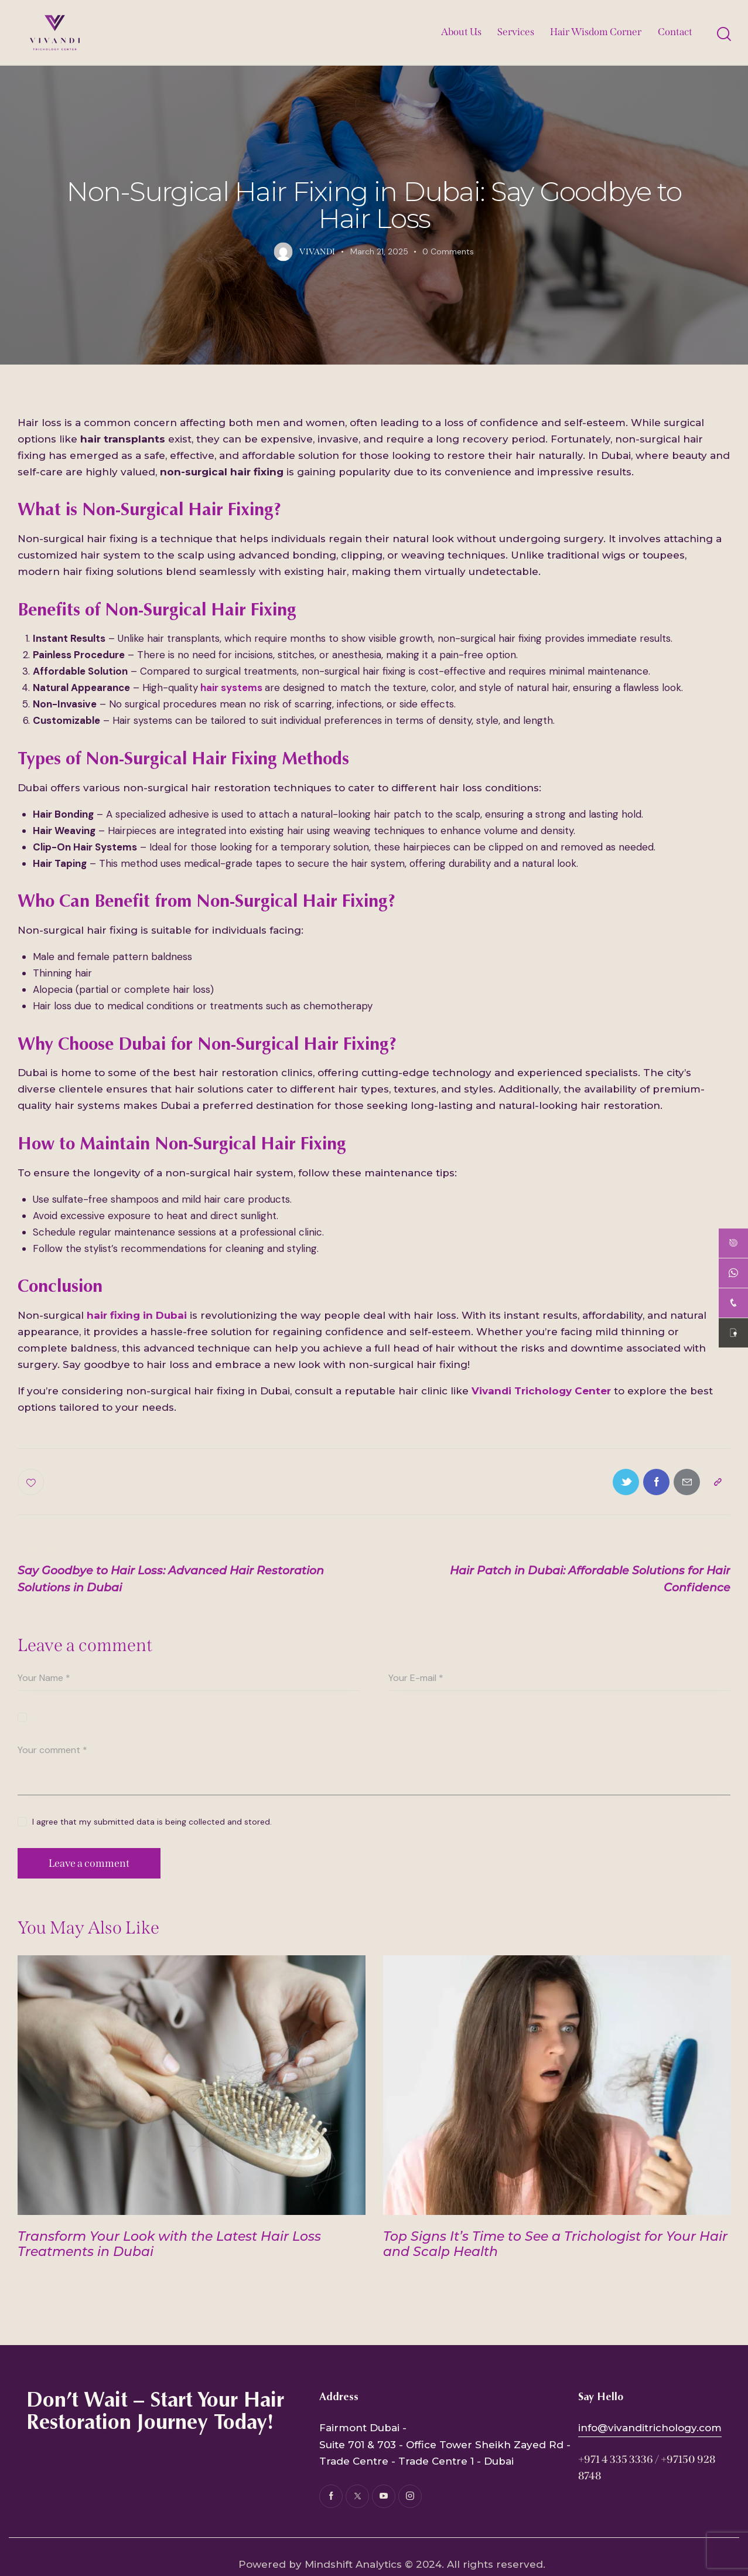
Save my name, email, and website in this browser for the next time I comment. (201, 1717)
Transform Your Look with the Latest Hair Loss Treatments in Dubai (169, 2244)
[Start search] (723, 34)
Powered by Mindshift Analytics (320, 2564)
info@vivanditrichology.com (650, 2428)
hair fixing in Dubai (137, 1315)
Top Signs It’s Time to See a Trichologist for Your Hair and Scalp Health (555, 2244)
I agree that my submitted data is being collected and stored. (152, 1821)
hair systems (231, 687)
